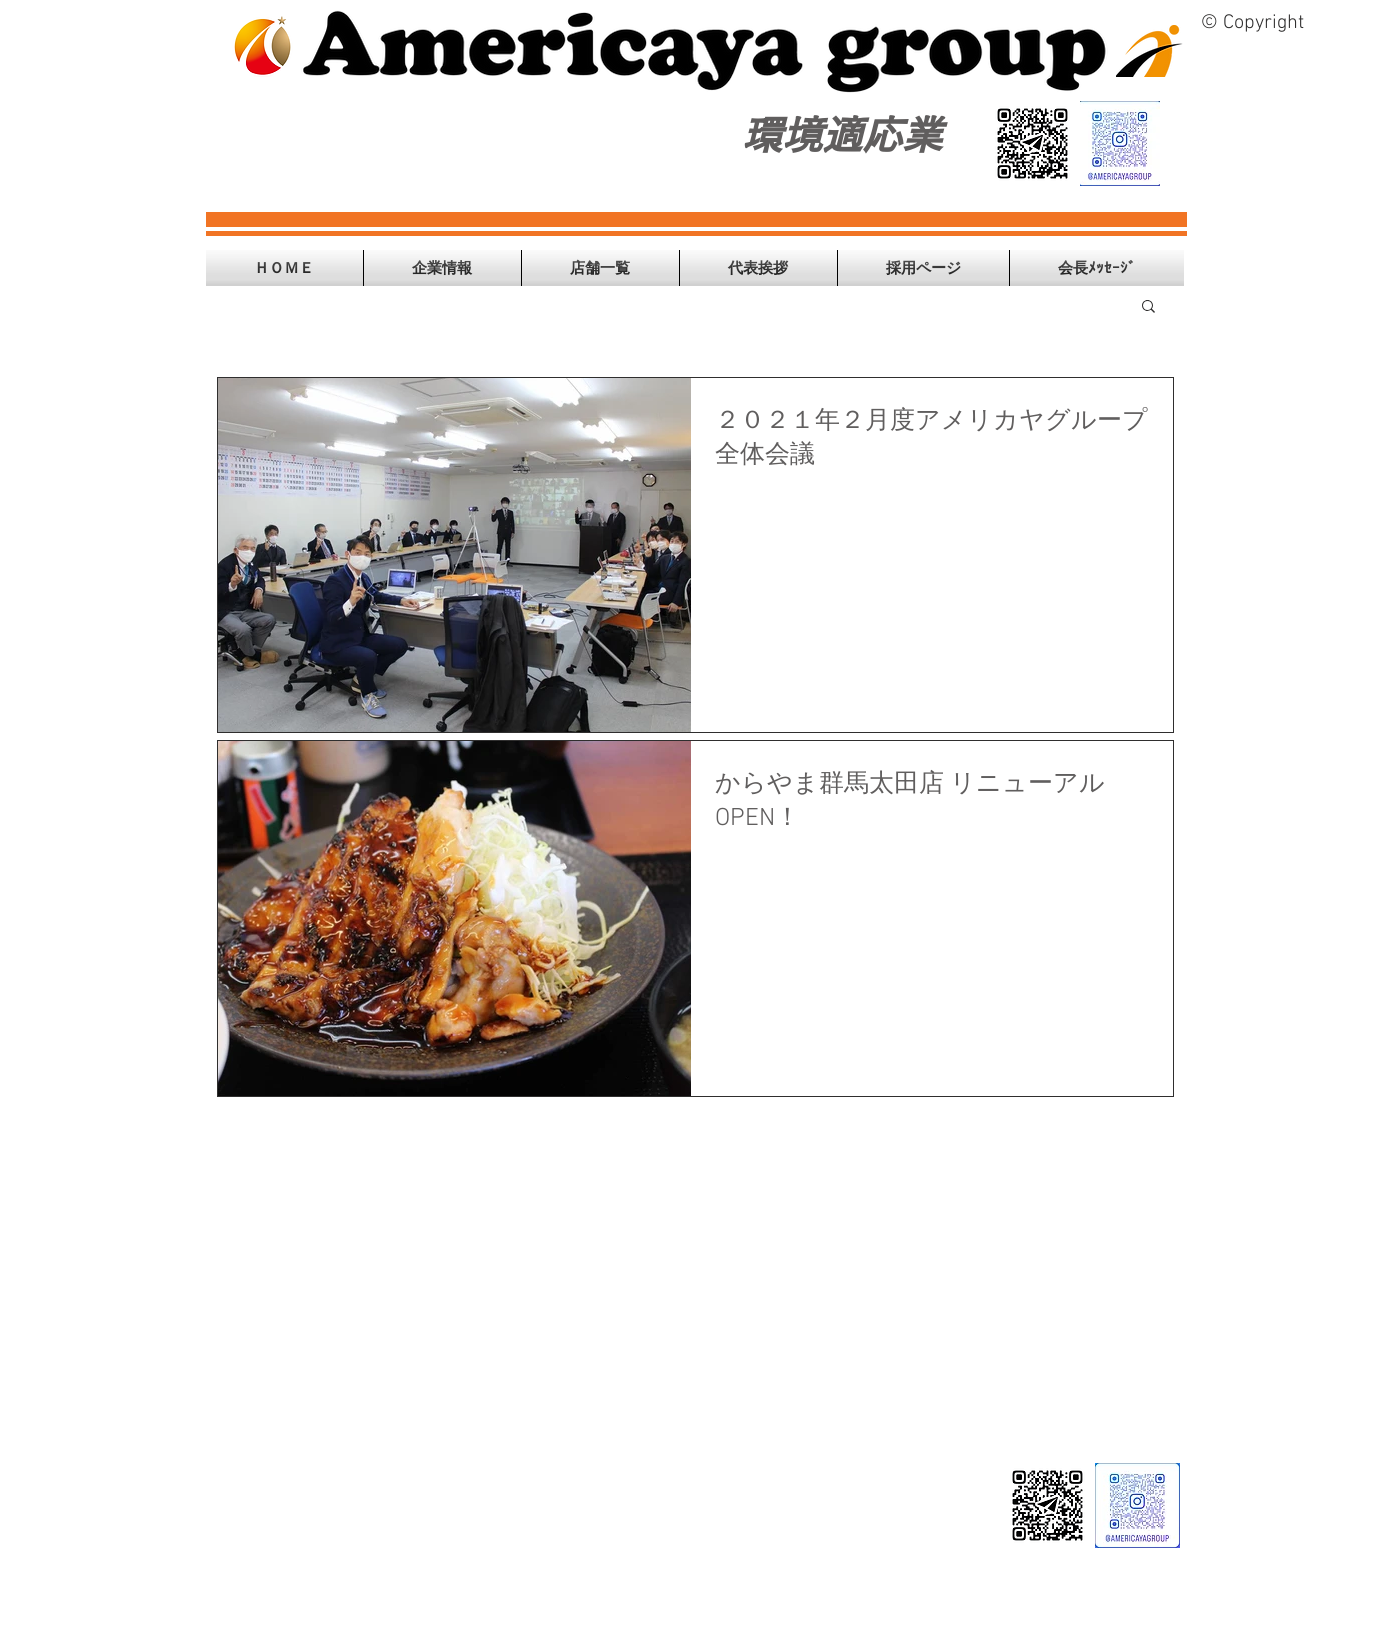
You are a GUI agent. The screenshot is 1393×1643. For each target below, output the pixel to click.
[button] (442, 268)
